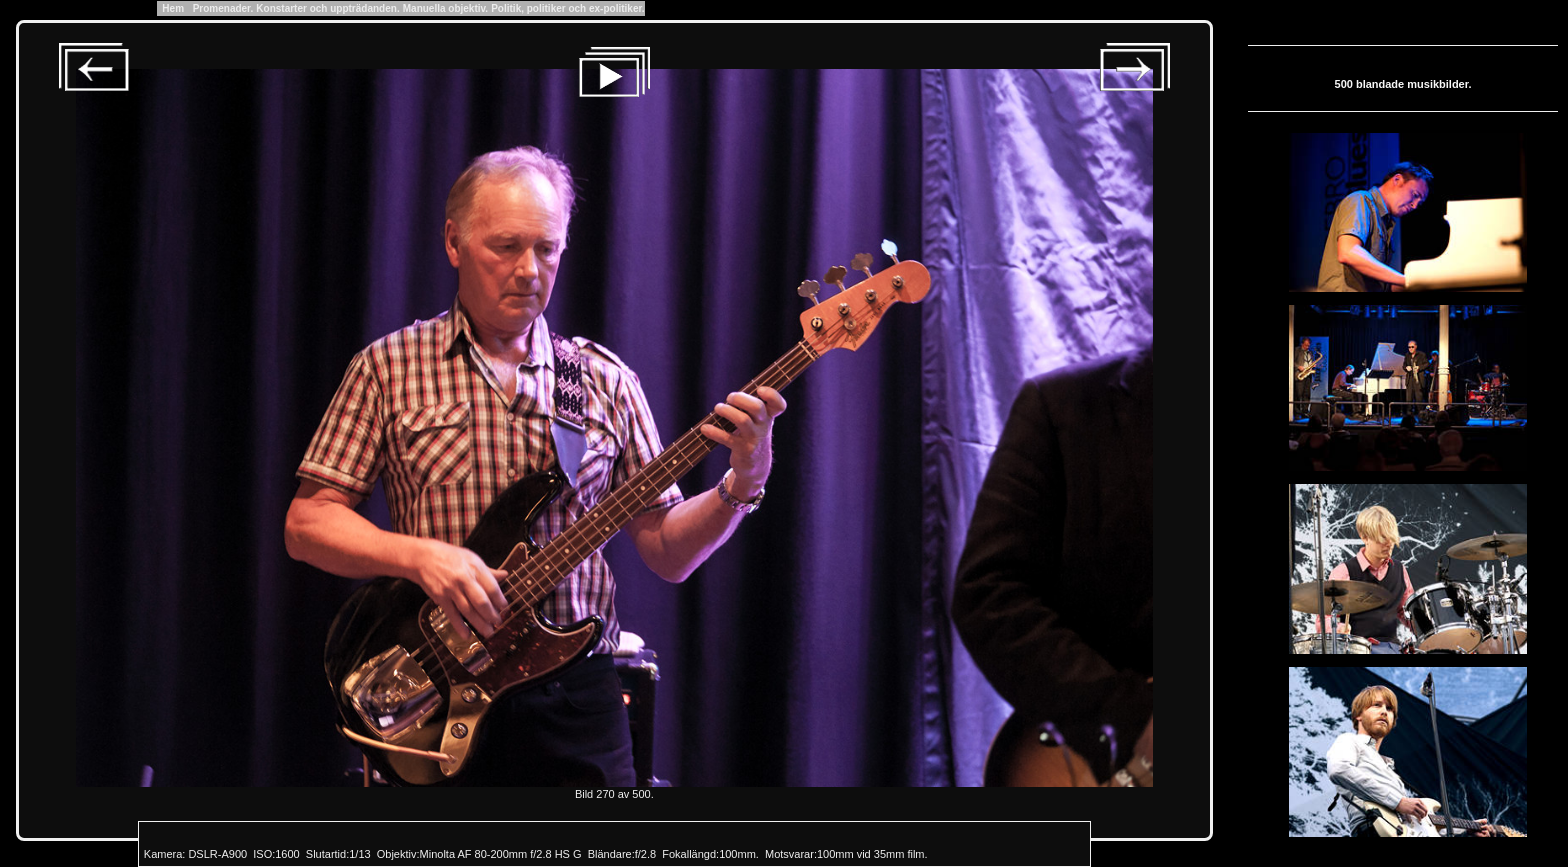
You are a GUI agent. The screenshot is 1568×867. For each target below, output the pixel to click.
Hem (173, 8)
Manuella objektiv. (445, 8)
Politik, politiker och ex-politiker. (567, 8)
